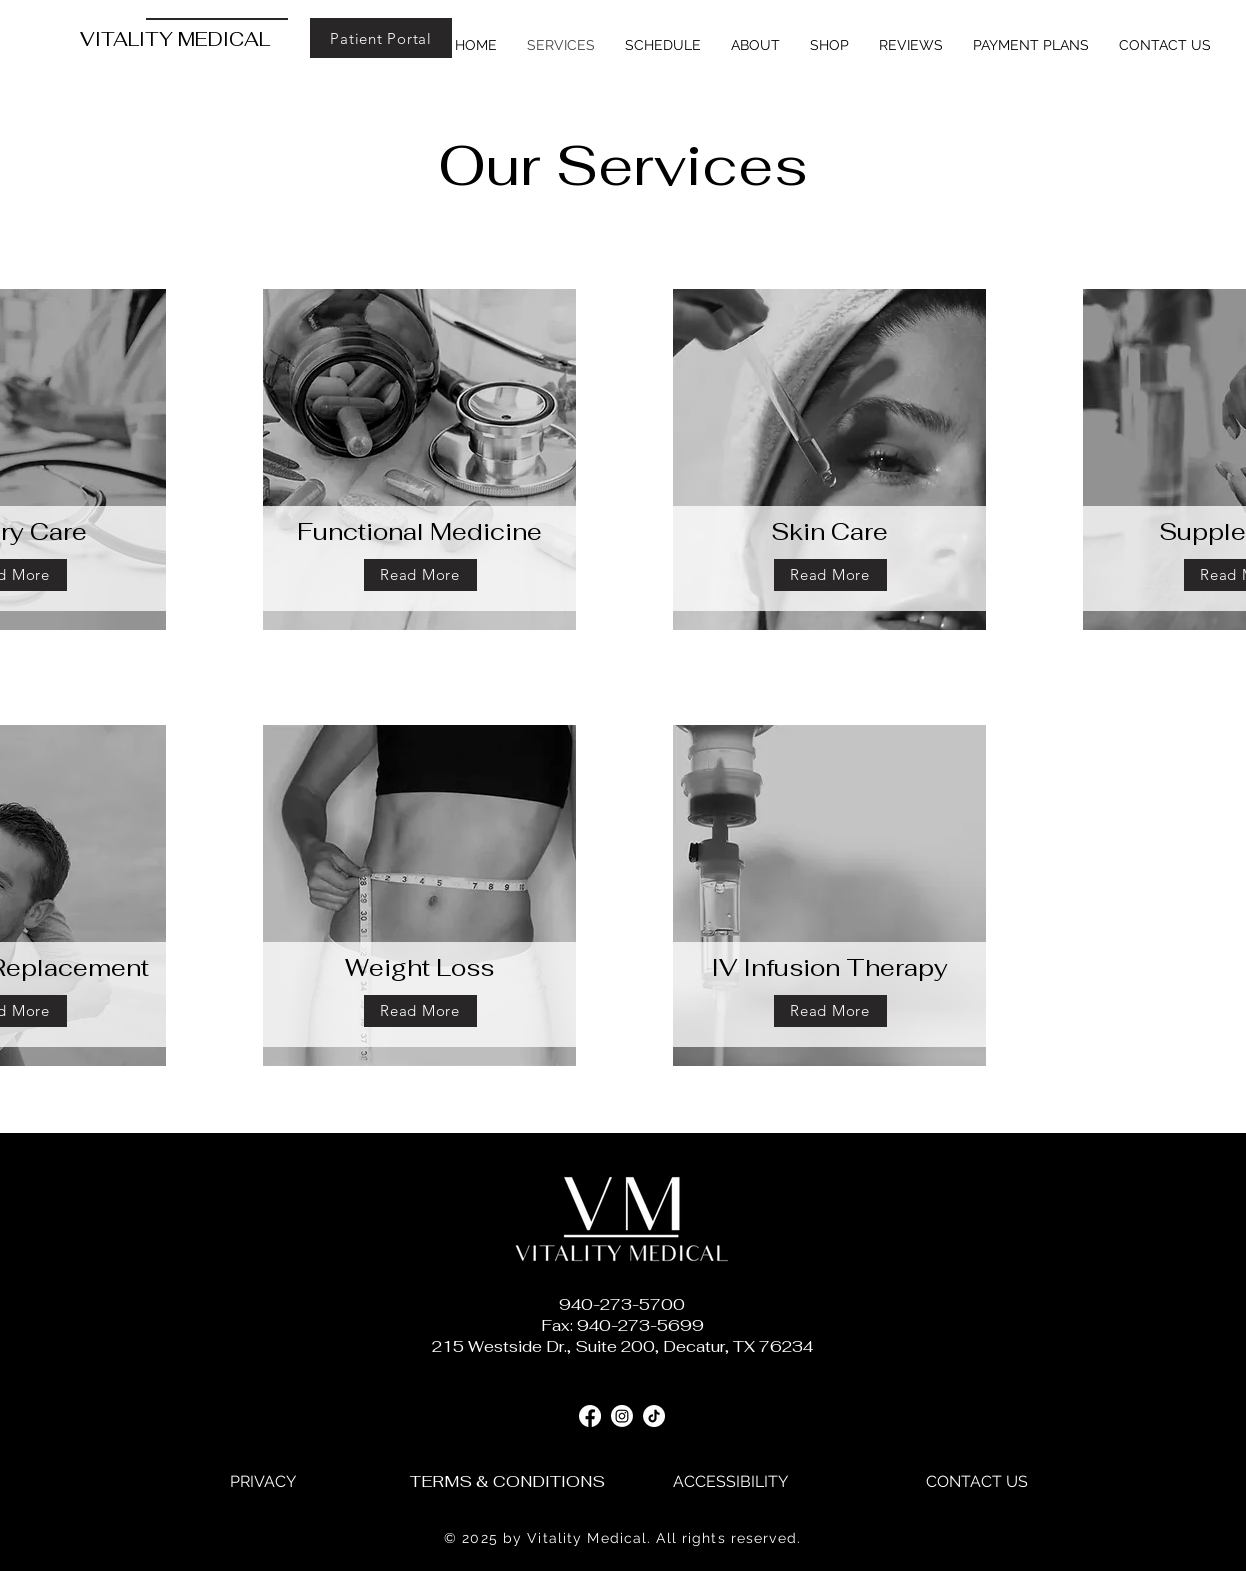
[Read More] (420, 575)
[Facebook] (590, 1416)
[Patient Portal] (381, 38)
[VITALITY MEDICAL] (189, 40)
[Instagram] (622, 1416)
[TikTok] (654, 1416)
